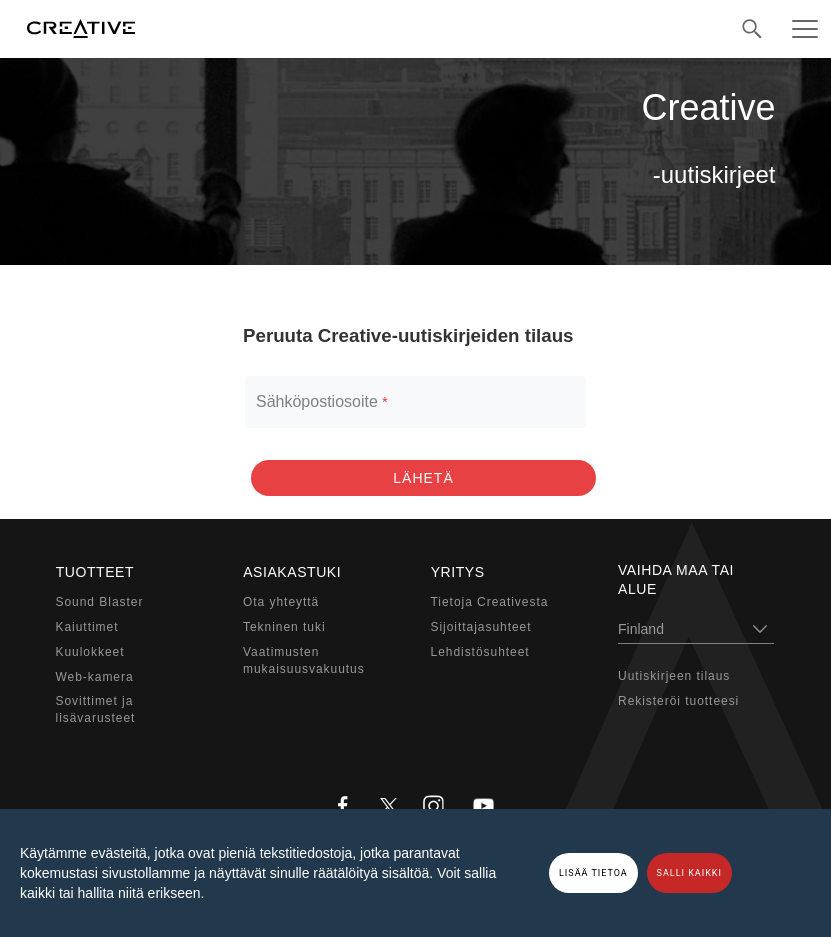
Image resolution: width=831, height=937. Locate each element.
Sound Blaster (100, 602)
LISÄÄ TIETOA (593, 873)
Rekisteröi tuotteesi (678, 701)
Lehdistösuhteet (480, 652)
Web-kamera (95, 676)
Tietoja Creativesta (490, 602)
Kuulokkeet (90, 652)
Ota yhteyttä (281, 602)
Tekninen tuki (284, 627)
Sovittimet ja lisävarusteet (96, 709)
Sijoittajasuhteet (481, 627)
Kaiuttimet (87, 627)
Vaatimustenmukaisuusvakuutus (304, 660)
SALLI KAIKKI (689, 873)
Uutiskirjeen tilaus (674, 676)
